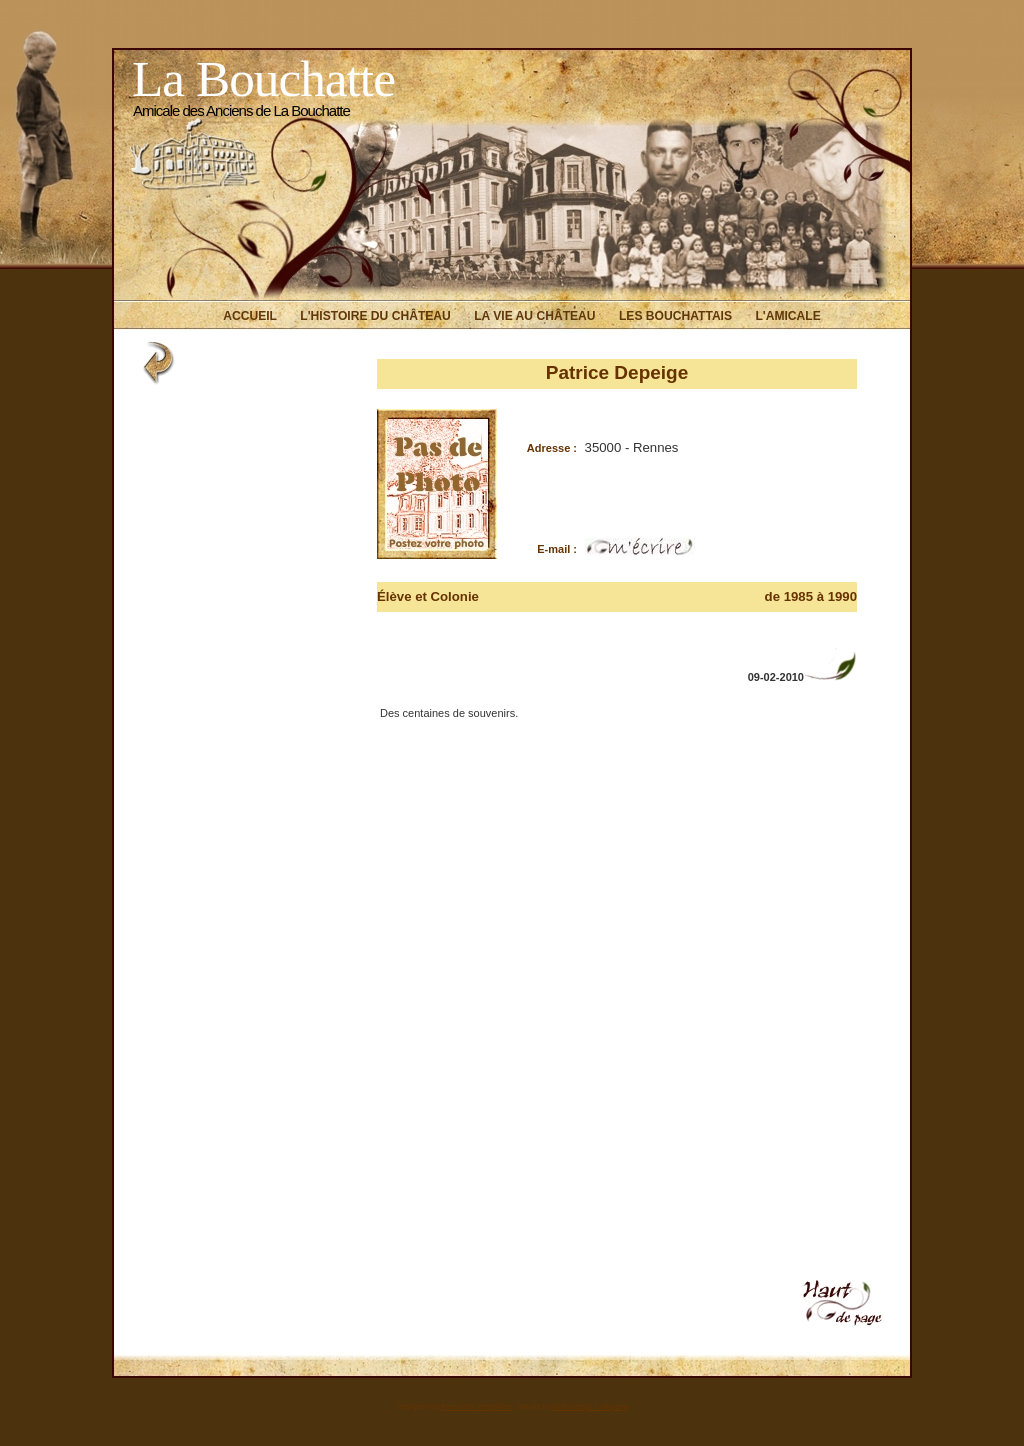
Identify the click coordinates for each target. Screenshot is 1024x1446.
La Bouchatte (263, 78)
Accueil (250, 316)
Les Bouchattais (675, 316)
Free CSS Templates (476, 1406)
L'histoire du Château (375, 316)
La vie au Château (534, 316)
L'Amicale (787, 316)
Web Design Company (589, 1406)
